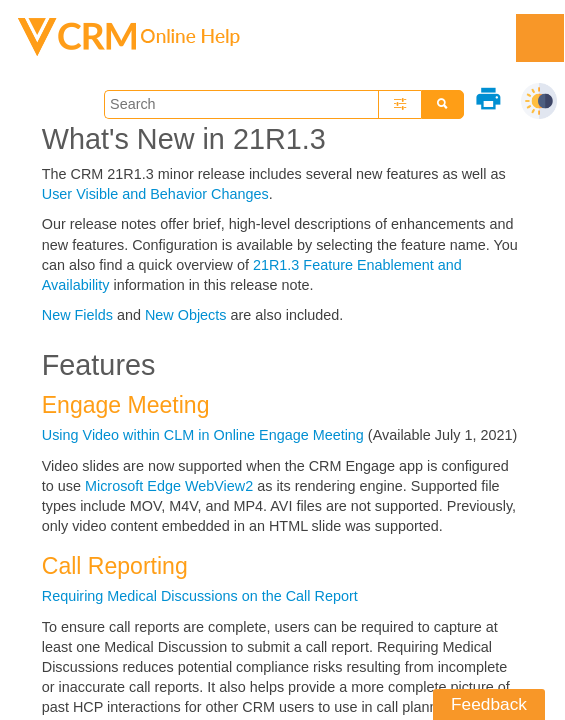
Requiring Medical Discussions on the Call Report (200, 596)
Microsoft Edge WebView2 (169, 486)
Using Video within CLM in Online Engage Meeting (203, 435)
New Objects (188, 315)
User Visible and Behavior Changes (155, 194)
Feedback (489, 704)
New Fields (79, 315)
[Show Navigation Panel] (540, 38)
